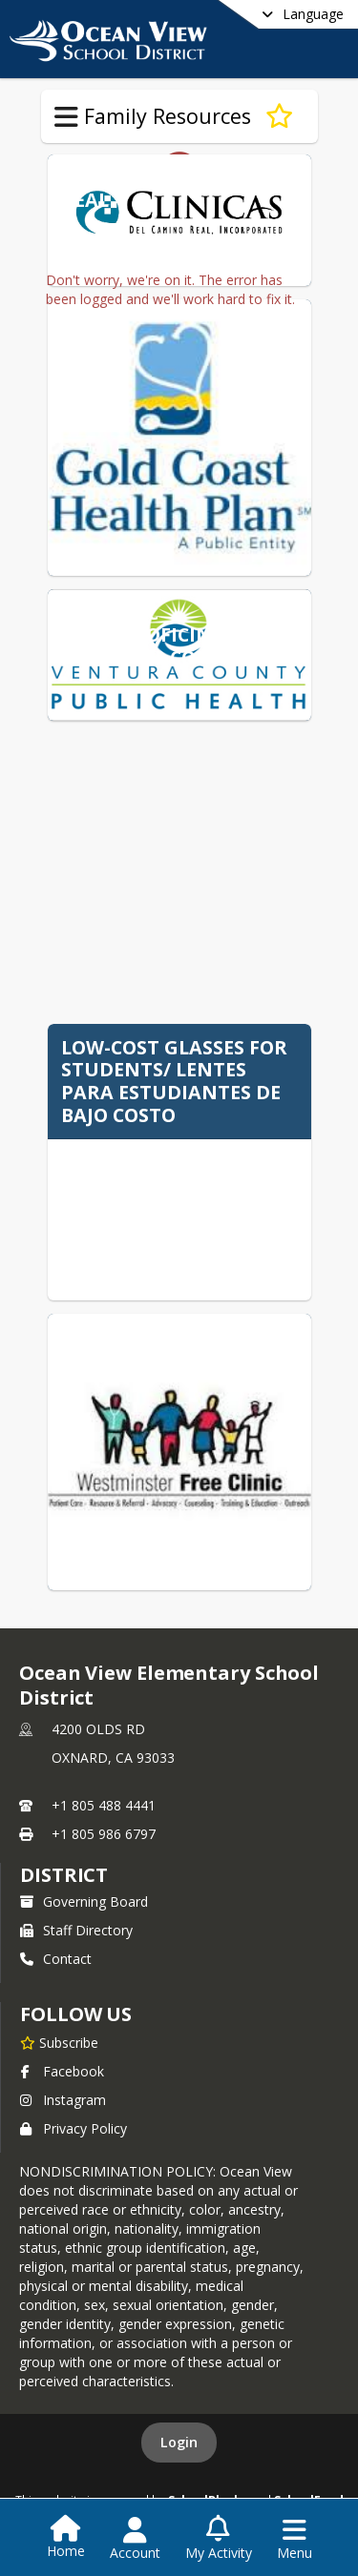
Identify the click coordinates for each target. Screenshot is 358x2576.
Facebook (62, 2071)
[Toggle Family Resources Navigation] (66, 117)
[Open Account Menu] (135, 2539)
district (64, 1875)
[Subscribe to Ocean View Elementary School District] (59, 2042)
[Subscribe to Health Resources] (279, 116)
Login (179, 2442)
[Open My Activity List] (218, 2539)
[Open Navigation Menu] (294, 2539)
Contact (56, 1959)
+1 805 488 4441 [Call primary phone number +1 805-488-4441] (104, 1805)
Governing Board (84, 1901)
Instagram (63, 2100)
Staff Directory (76, 1930)
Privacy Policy (73, 2128)
